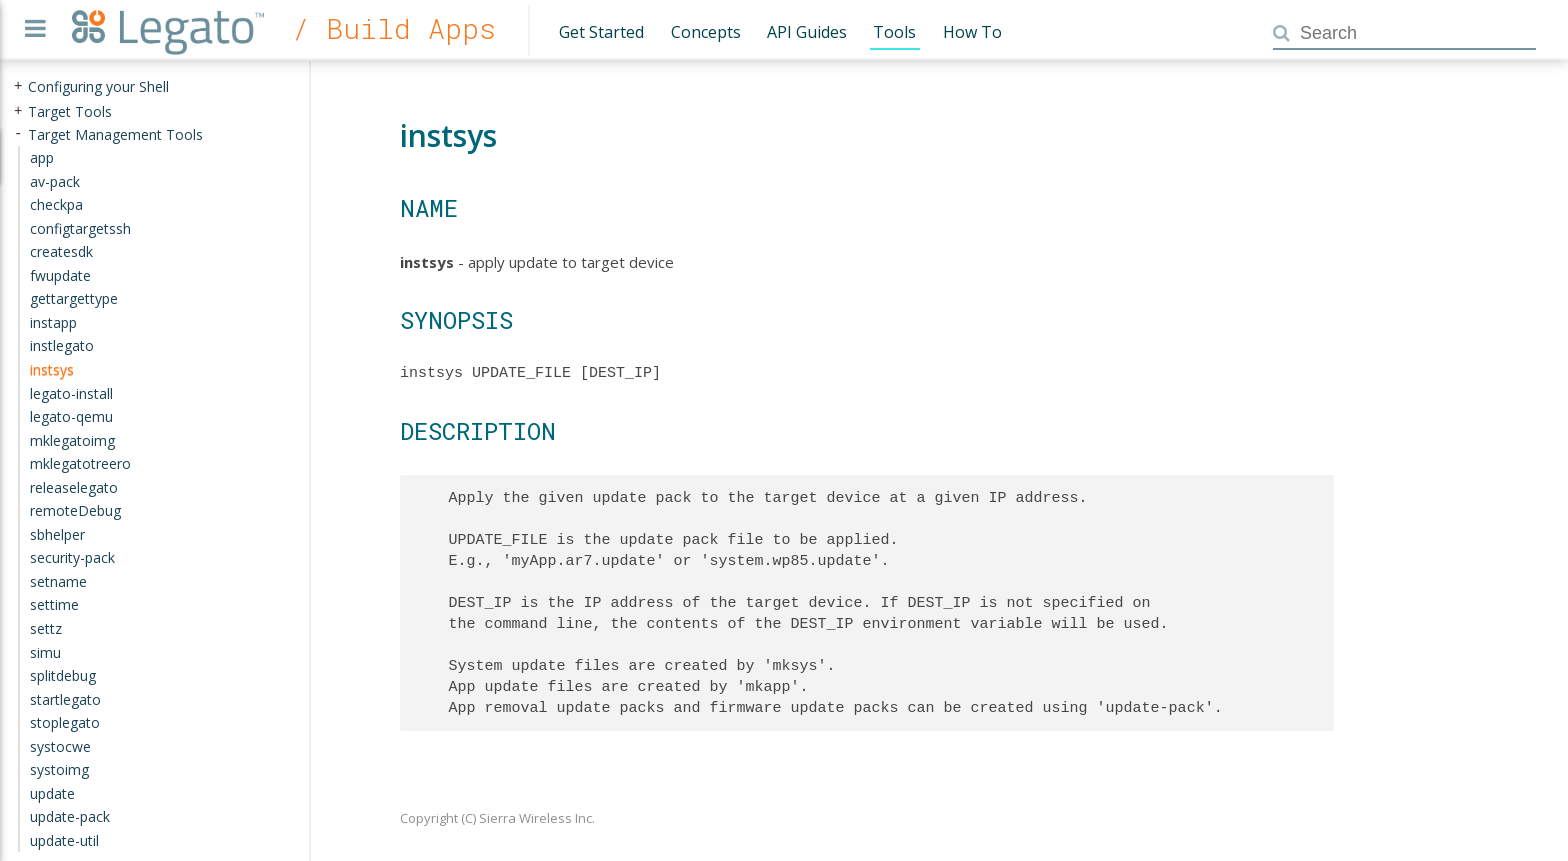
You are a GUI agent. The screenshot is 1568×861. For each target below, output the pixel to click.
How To (972, 32)
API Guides (807, 32)
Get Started (601, 32)
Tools (894, 32)
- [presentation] (18, 133)
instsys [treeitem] (52, 369)
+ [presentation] (18, 86)
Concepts (706, 32)
